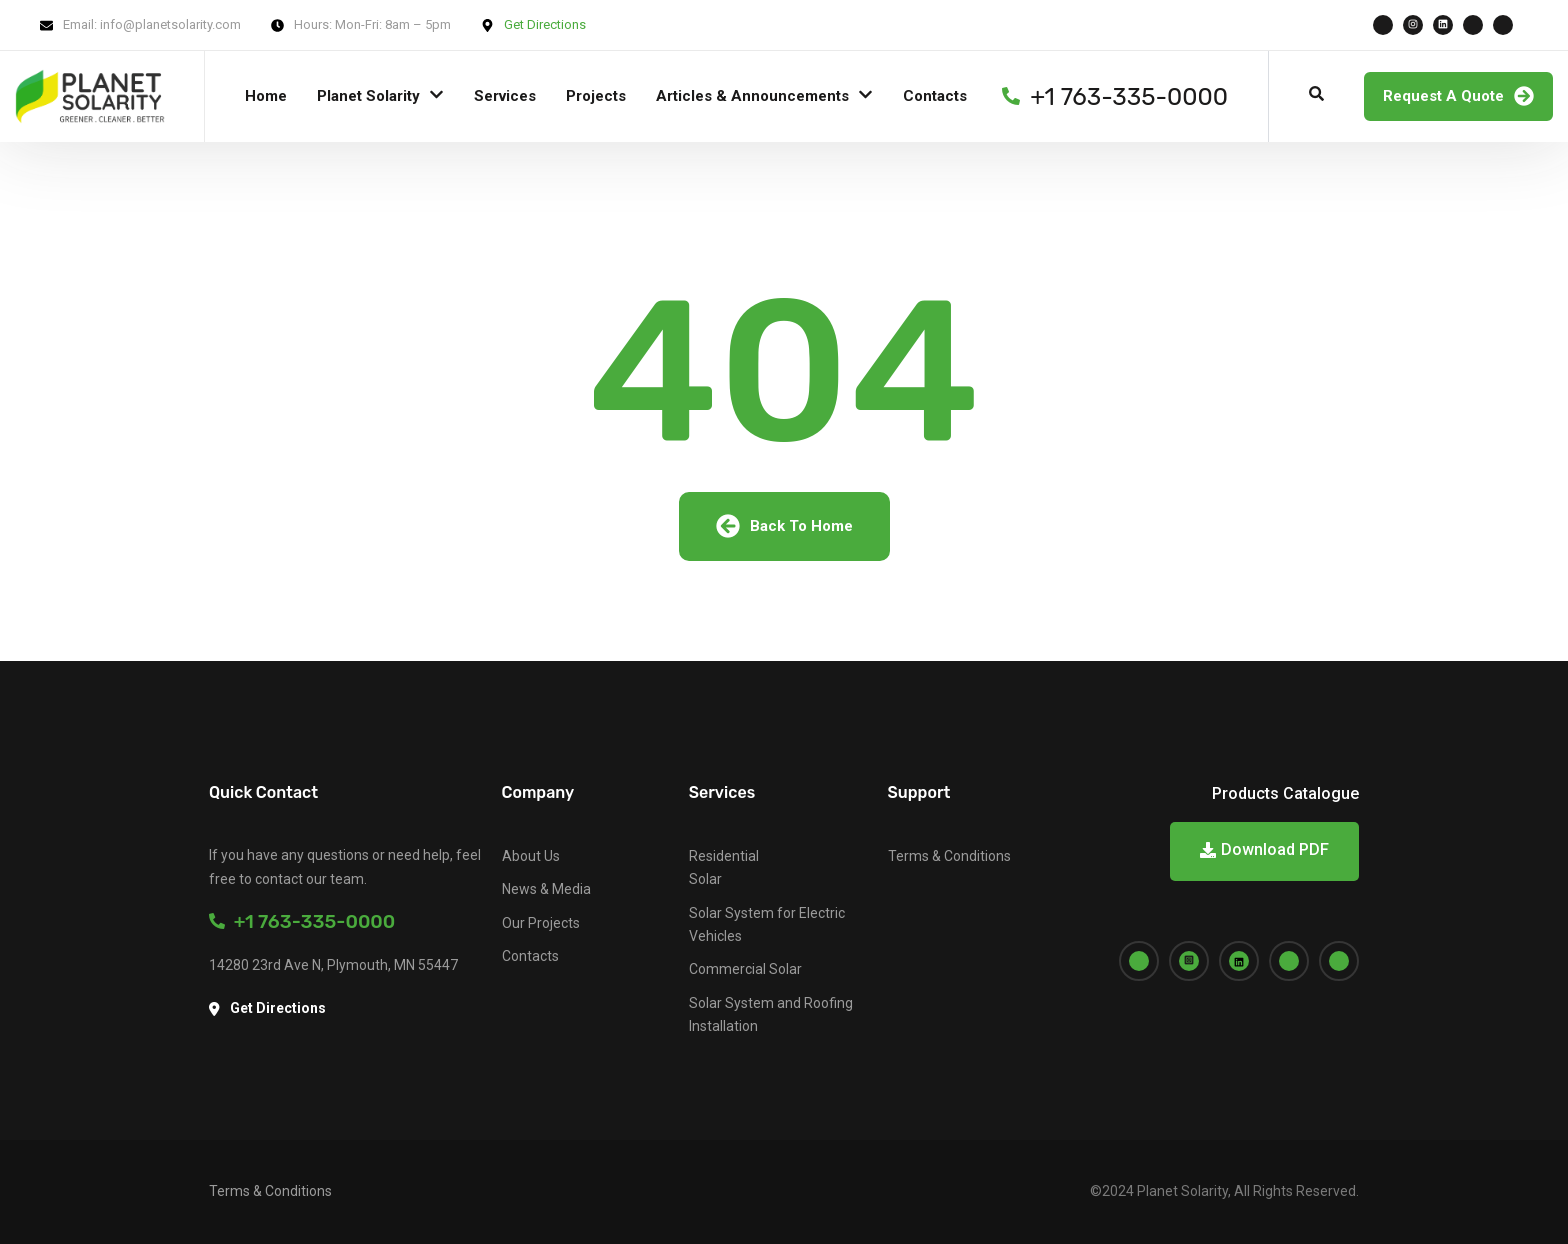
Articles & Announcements (752, 96)
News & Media (546, 889)
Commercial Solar (745, 969)
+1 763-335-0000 (302, 921)
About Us (531, 856)
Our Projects (541, 923)
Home (266, 96)
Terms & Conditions (949, 856)
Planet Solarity (368, 96)
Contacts (935, 96)
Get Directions (545, 24)
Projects (596, 96)
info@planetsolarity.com (170, 24)
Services (505, 96)
